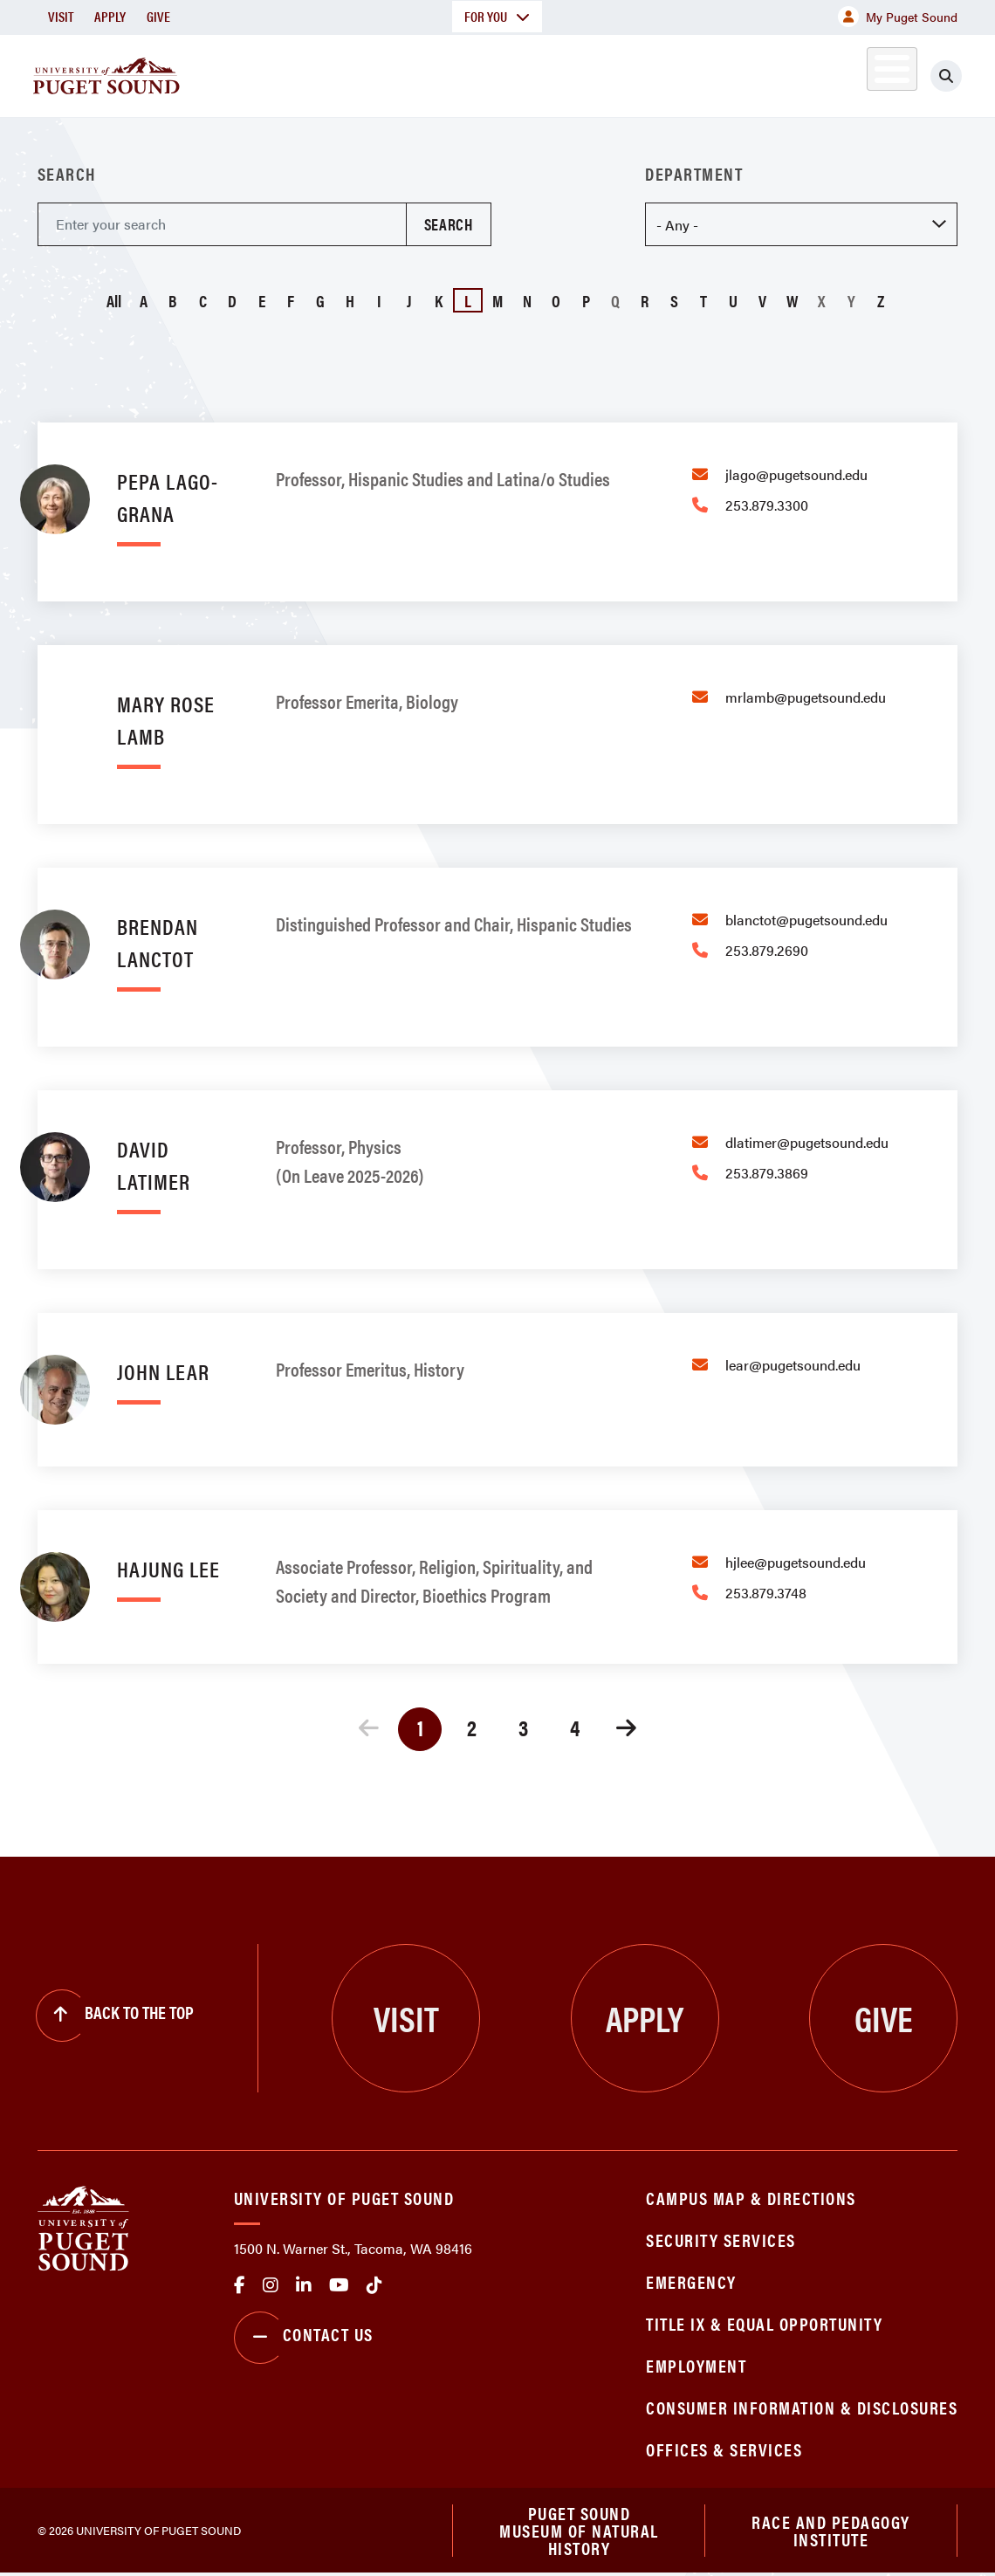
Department (694, 173)
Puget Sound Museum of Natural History (579, 2531)
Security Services (721, 2239)
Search (67, 173)
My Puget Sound (897, 16)
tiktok (374, 2285)
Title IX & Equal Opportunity (764, 2323)
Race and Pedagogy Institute (830, 2531)
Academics (416, 73)
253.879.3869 (766, 1173)
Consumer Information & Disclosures (801, 2407)
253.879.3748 (765, 1593)
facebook (239, 2285)
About (314, 73)
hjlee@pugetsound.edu (795, 1562)
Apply (110, 16)
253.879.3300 (766, 505)
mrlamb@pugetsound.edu (805, 697)
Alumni (856, 73)
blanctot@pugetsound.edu (806, 920)
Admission (533, 73)
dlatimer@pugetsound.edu (807, 1142)
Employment (696, 2365)
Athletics (777, 73)
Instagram (270, 2285)
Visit (60, 16)
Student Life (656, 73)
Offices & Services (724, 2449)
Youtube (339, 2285)
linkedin (304, 2285)
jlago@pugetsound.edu (796, 474)
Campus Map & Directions (751, 2197)
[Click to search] (946, 76)
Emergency (691, 2281)
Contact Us (304, 2338)
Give (158, 16)
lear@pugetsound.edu (793, 1365)
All (113, 300)
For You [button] (497, 16)
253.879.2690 (766, 950)
